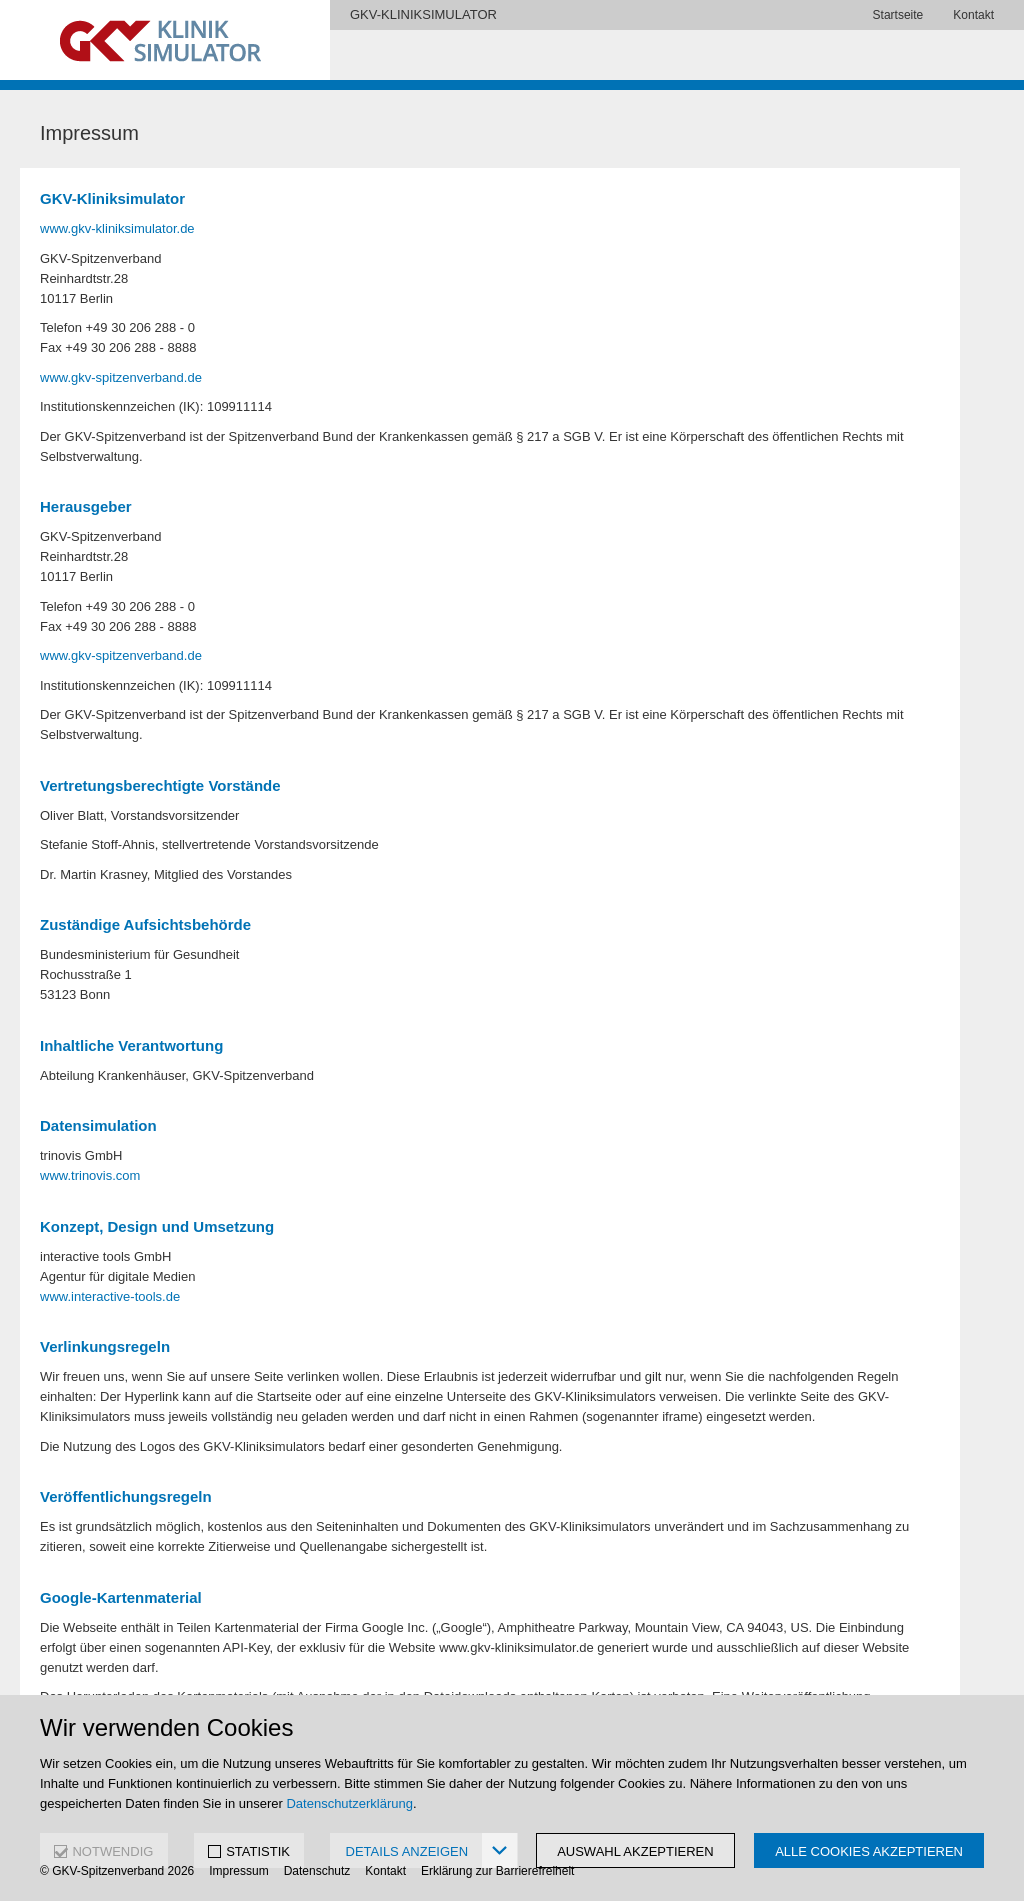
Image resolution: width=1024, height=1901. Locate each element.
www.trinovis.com (90, 1175)
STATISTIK (258, 1851)
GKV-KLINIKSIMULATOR (423, 14)
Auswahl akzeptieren (635, 1851)
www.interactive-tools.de (110, 1296)
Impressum (238, 1871)
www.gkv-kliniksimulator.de (117, 228)
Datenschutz (317, 1871)
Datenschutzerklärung (349, 1803)
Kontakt (973, 15)
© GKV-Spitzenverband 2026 (117, 1871)
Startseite (898, 15)
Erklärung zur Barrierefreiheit (497, 1871)
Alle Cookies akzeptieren (869, 1851)
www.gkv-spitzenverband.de (121, 377)
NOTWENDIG (112, 1851)
